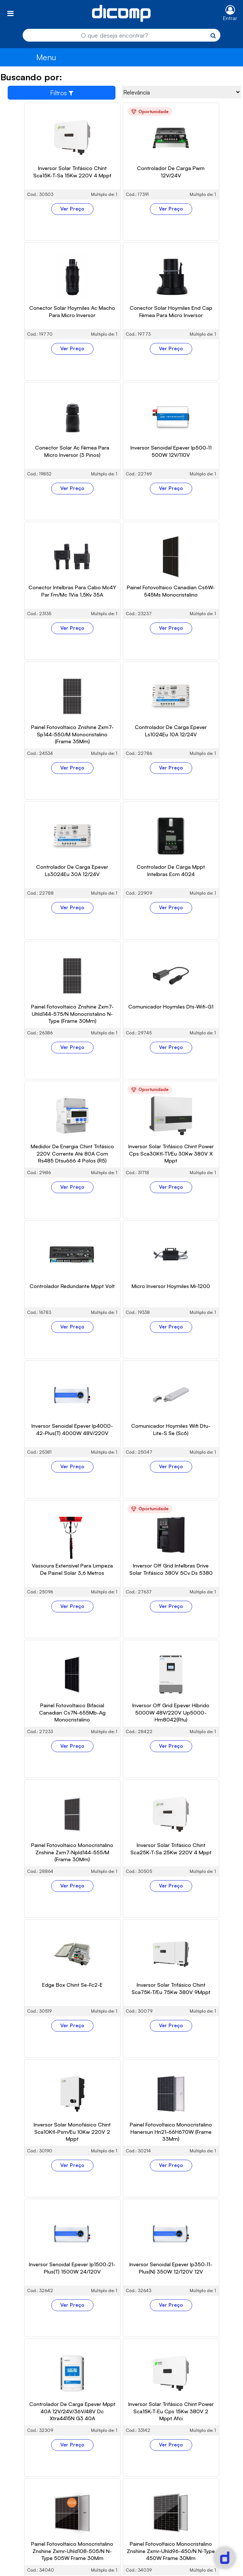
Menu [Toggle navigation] (46, 57)
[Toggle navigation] (10, 13)
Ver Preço (72, 209)
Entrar (230, 18)
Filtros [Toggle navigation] (61, 93)
